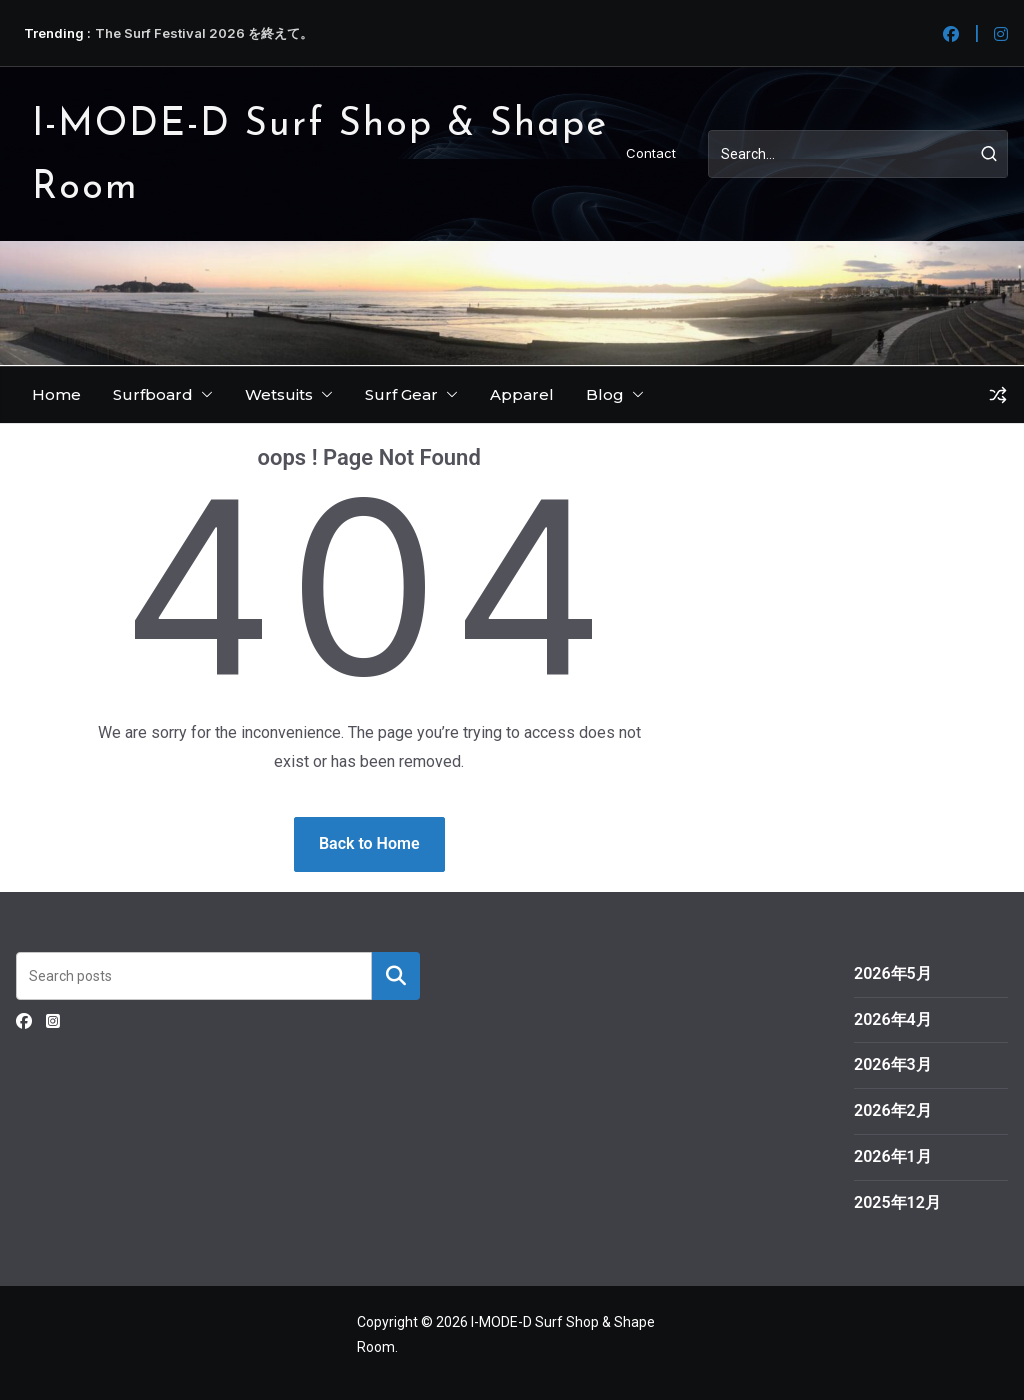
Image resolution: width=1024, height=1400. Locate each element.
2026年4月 (893, 1019)
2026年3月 (893, 1064)
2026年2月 (893, 1110)
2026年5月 (893, 973)
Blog (605, 394)
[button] (203, 395)
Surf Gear (401, 394)
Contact (651, 153)
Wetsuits (279, 394)
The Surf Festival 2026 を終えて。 (204, 33)
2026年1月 (893, 1156)
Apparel (522, 394)
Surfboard (153, 394)
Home (56, 394)
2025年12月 (897, 1202)
